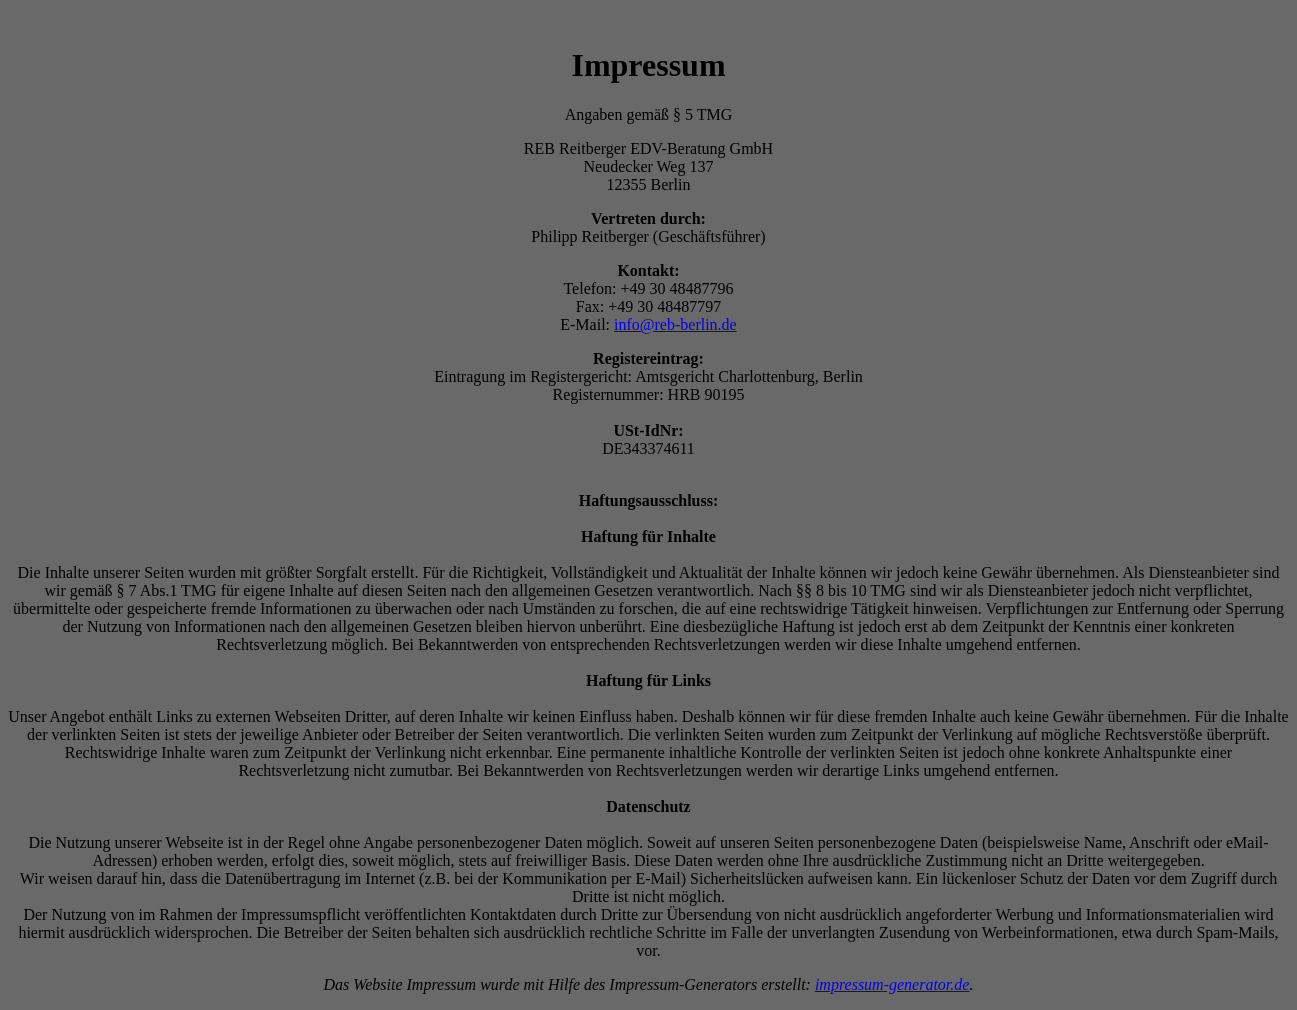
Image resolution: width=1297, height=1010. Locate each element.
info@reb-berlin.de (675, 324)
